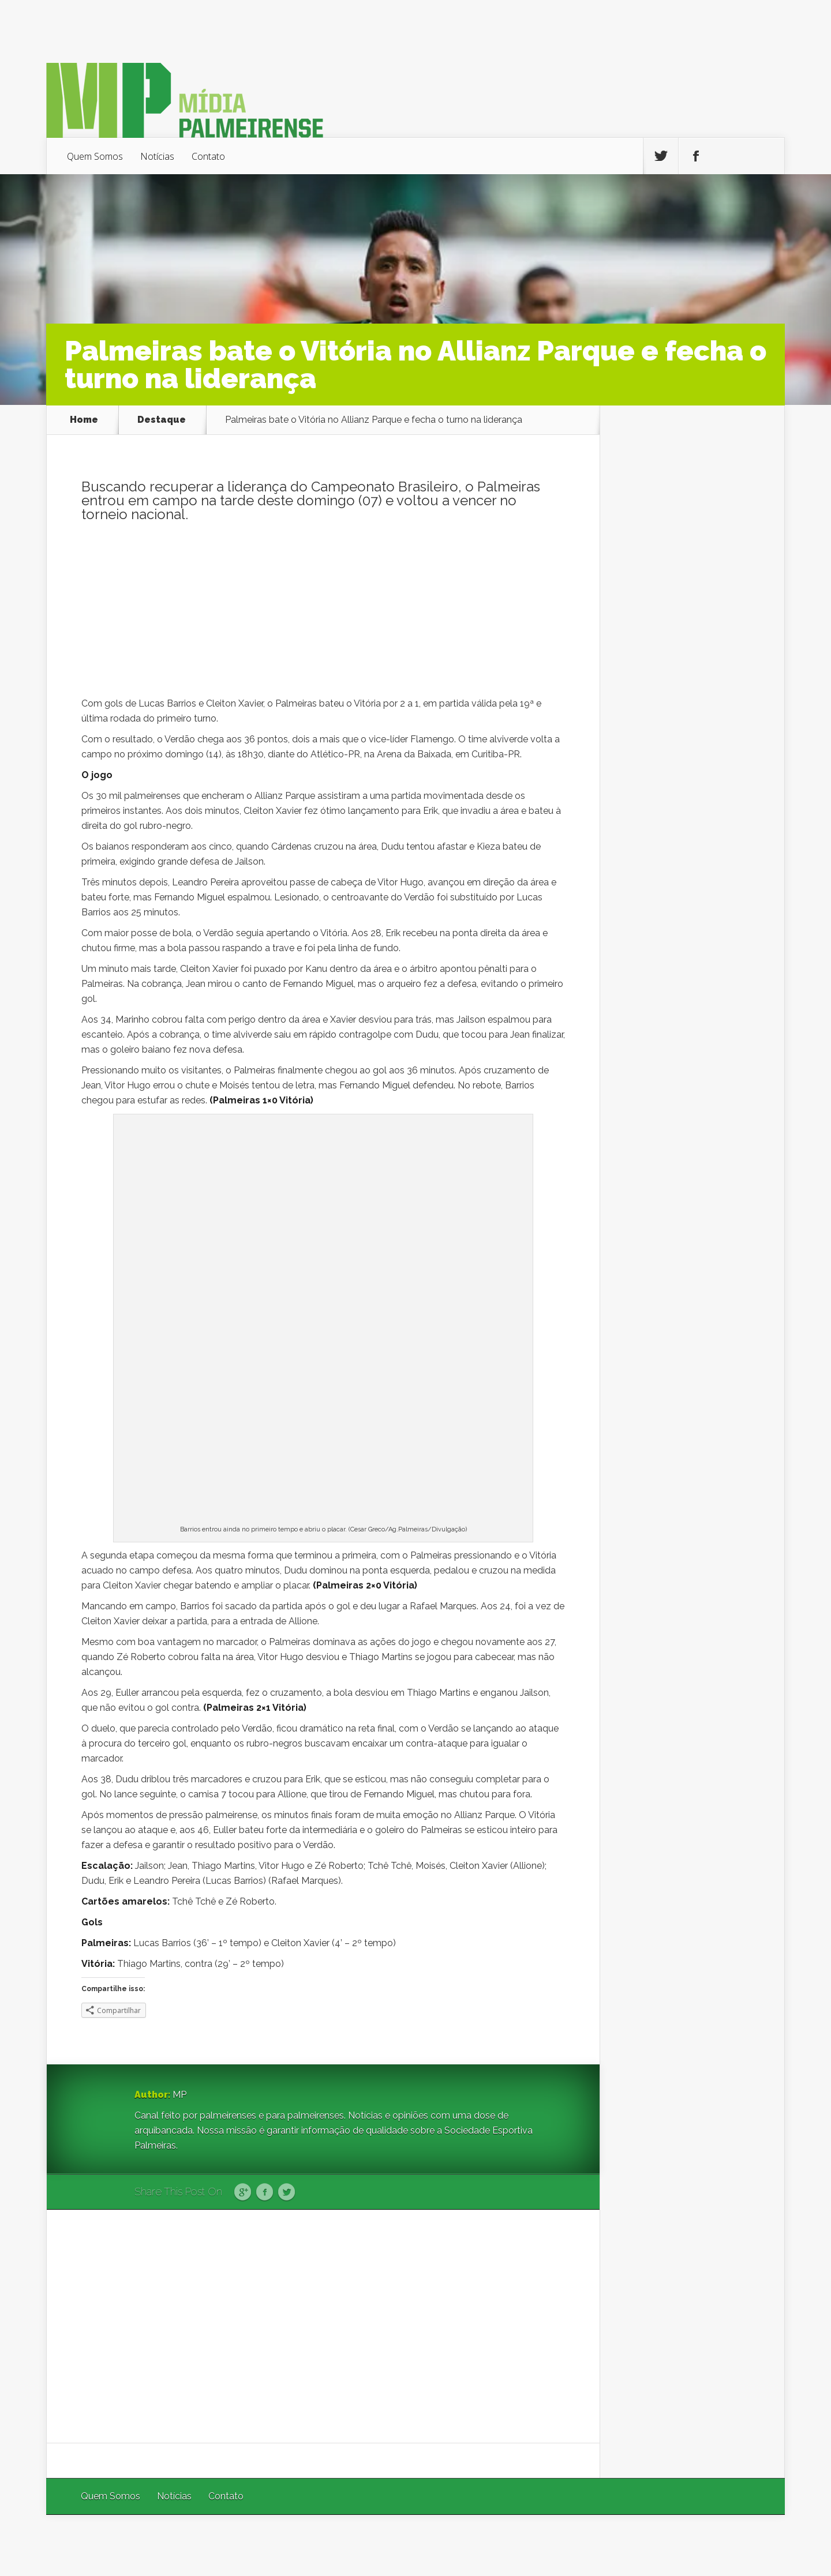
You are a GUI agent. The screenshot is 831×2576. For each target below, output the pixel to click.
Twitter (286, 2192)
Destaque (161, 420)
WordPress (758, 2545)
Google (243, 2192)
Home (84, 420)
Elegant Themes (630, 2545)
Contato (208, 156)
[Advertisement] (323, 615)
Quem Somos (95, 156)
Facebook (265, 2192)
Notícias (157, 156)
